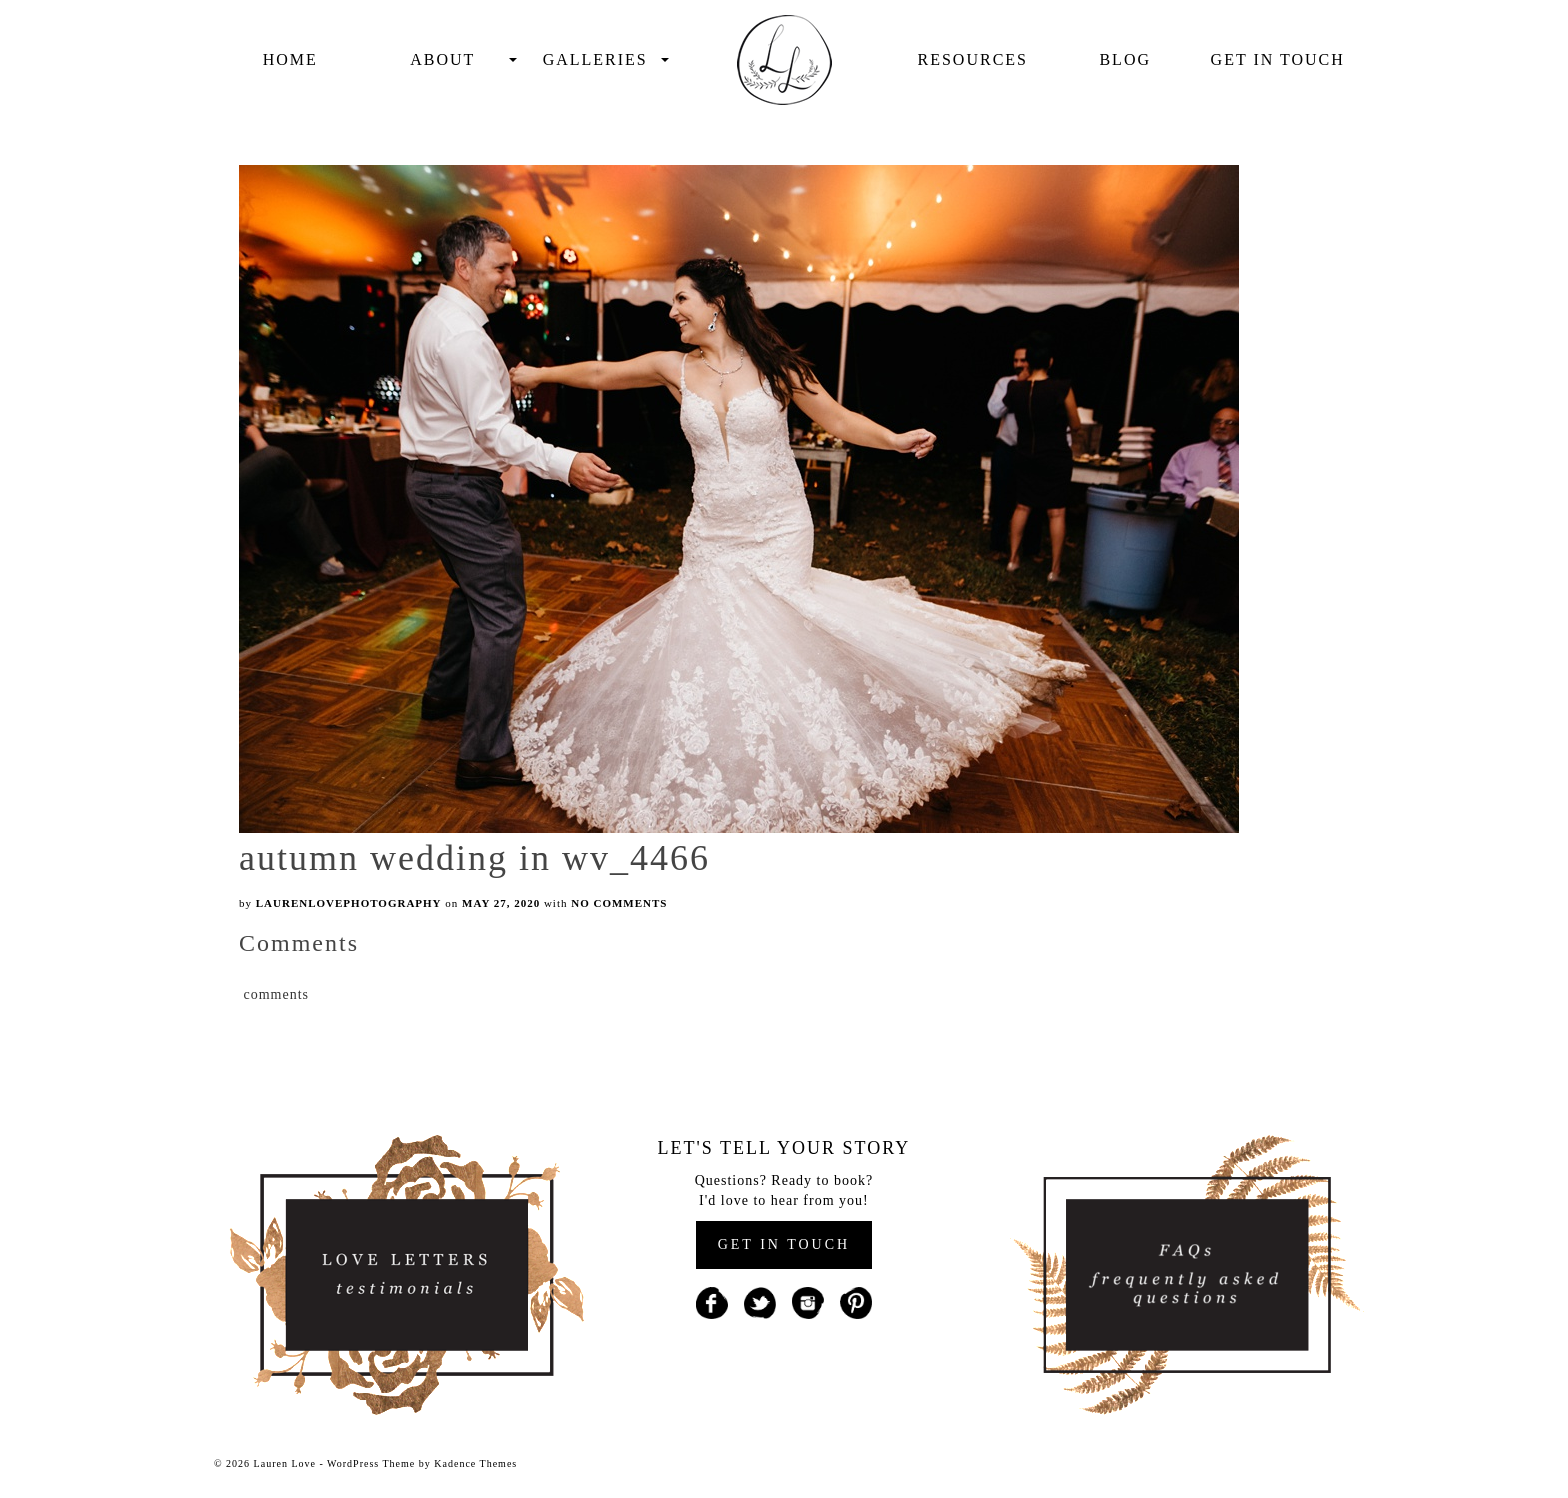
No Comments (619, 903)
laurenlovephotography (349, 903)
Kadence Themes (475, 1463)
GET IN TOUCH (784, 1244)
